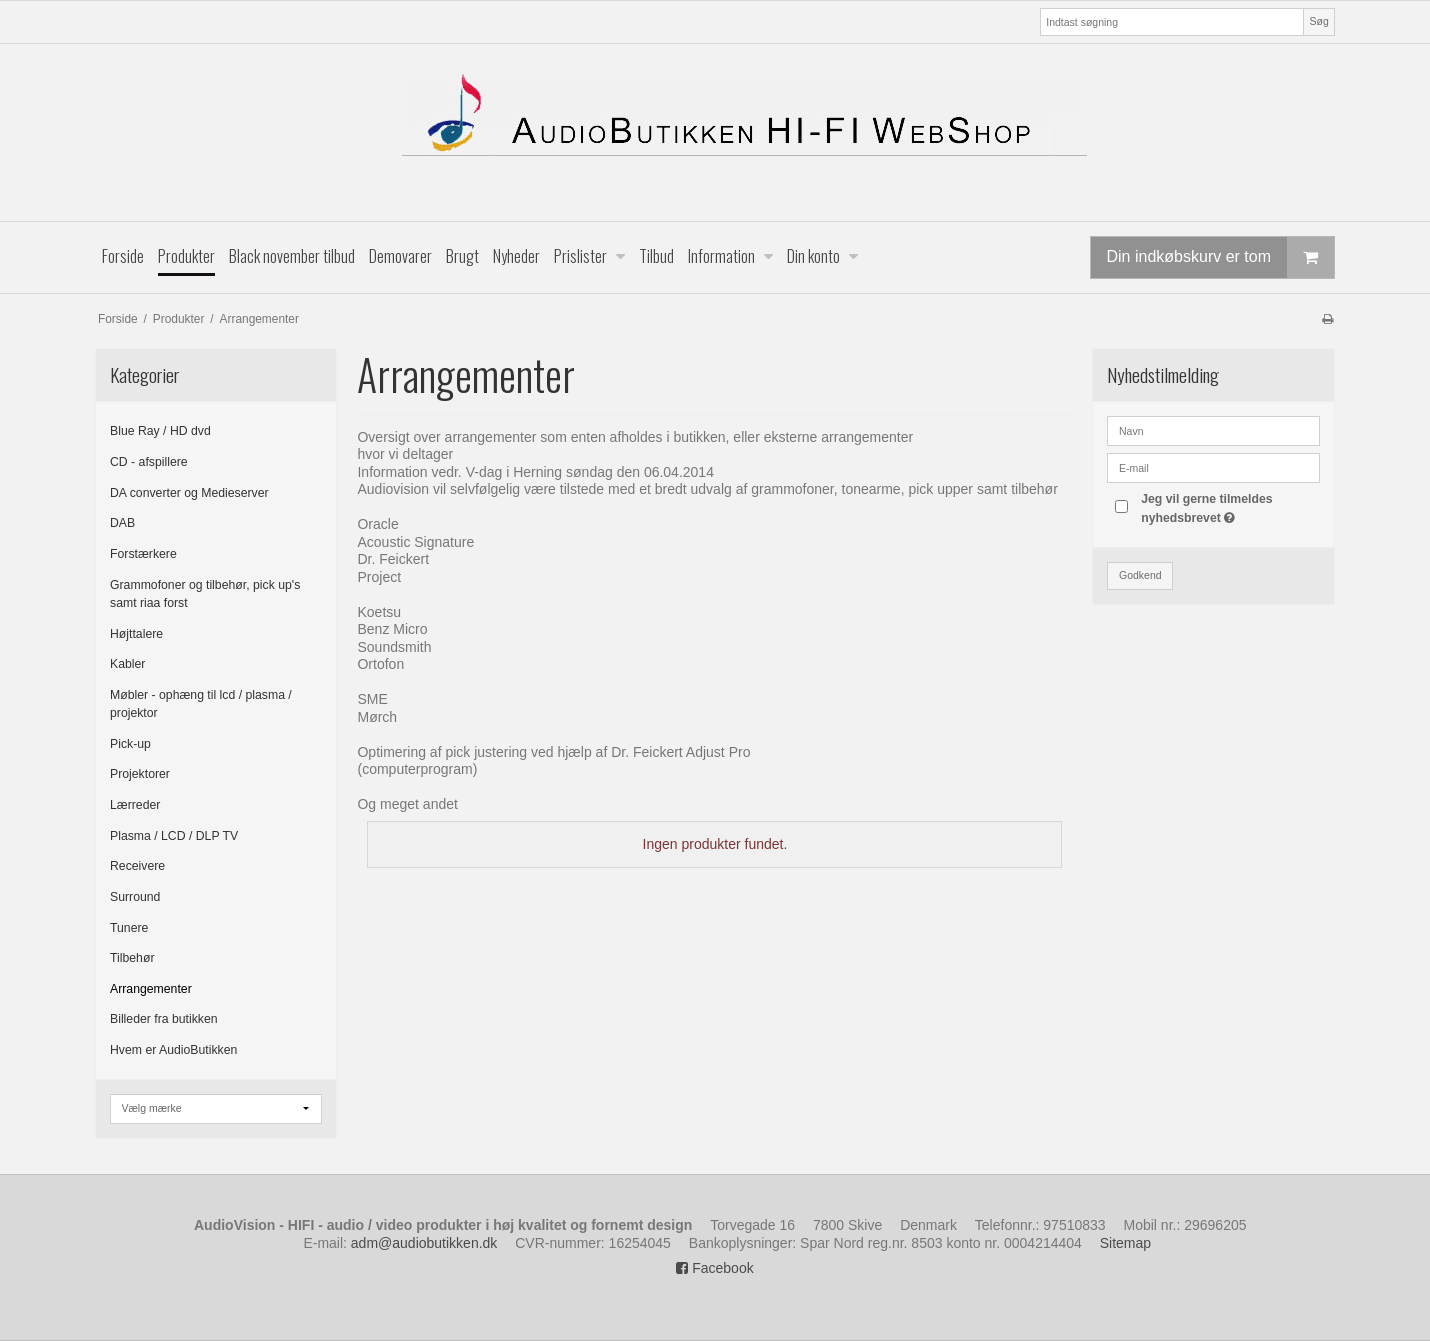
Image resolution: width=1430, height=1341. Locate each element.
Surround (135, 897)
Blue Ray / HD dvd (160, 431)
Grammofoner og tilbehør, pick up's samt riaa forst (205, 594)
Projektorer (140, 774)
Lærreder (135, 805)
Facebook (714, 1268)
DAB (122, 523)
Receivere (137, 866)
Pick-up (130, 744)
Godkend (1140, 575)
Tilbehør (132, 958)
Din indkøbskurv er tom (1221, 257)
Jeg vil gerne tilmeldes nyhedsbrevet (1229, 507)
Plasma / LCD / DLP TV (174, 836)
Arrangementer (151, 989)
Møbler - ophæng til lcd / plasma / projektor (201, 704)
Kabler (127, 664)
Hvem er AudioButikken (173, 1050)
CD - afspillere (149, 462)
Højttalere (136, 634)
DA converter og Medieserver (189, 493)
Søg (1318, 21)
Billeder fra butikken (164, 1019)
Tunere (129, 928)
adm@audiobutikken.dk (424, 1243)
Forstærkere (143, 554)
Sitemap (1125, 1243)
